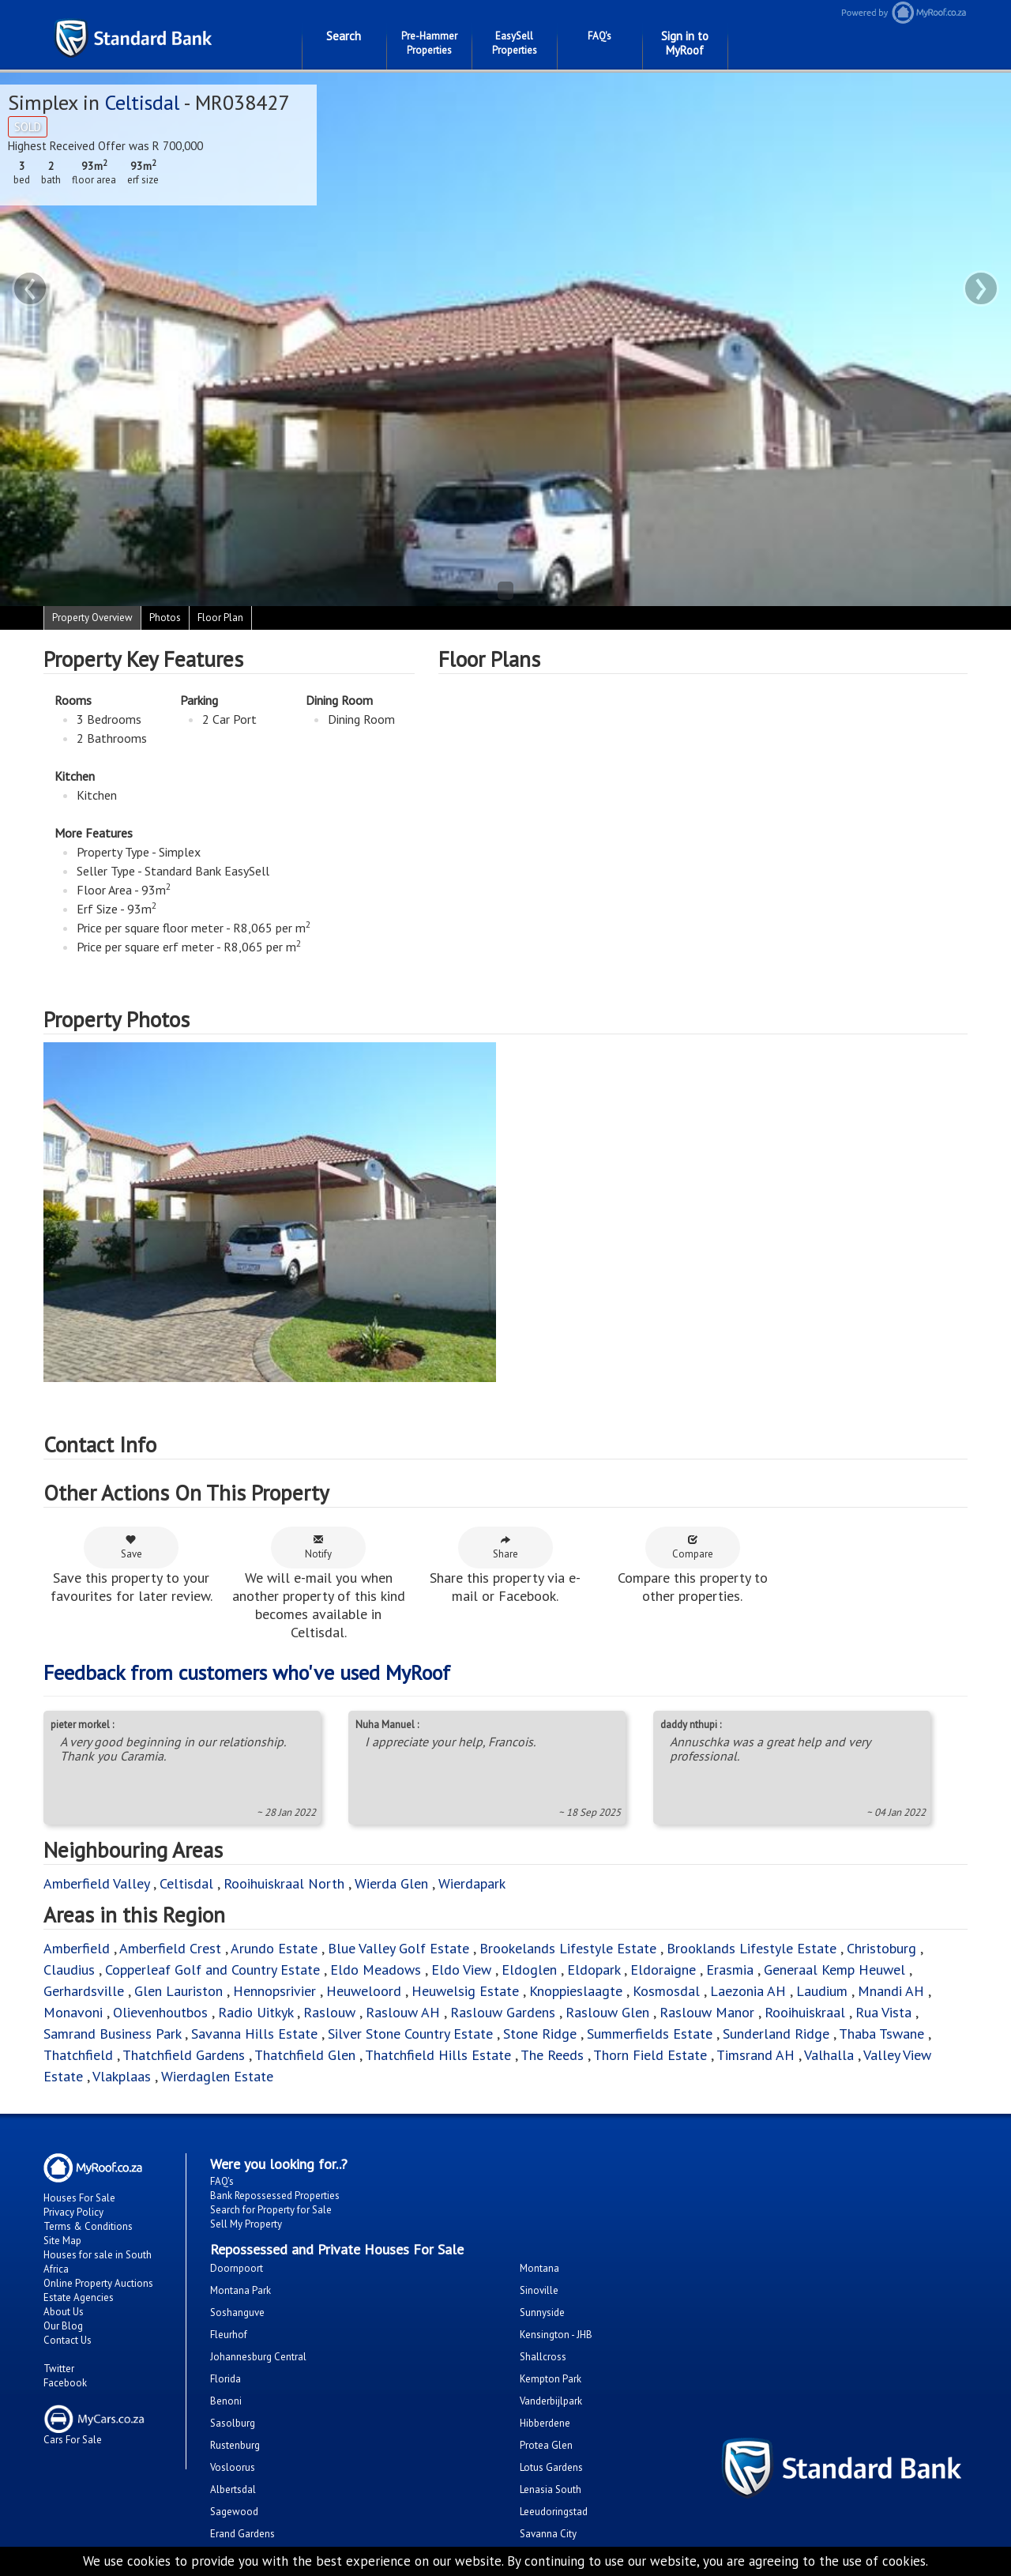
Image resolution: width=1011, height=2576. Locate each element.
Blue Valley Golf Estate (398, 1948)
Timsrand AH (755, 2055)
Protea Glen (546, 2445)
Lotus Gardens (551, 2467)
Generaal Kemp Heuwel (834, 1969)
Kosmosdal (666, 1991)
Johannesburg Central (258, 2356)
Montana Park (240, 2290)
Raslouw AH (403, 2012)
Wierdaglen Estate (217, 2076)
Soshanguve (237, 2312)
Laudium (822, 1991)
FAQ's (599, 36)
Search (343, 35)
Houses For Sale (79, 2198)
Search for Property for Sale (271, 2209)
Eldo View (461, 1969)
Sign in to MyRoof (684, 43)
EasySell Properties (514, 43)
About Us (63, 2311)
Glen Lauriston (180, 1991)
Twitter (58, 2368)
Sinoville (539, 2290)
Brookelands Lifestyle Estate (567, 1948)
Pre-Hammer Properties (429, 43)
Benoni (226, 2401)
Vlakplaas (121, 2076)
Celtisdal (142, 102)
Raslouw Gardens (502, 2012)
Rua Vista (883, 2012)
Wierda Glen (391, 1883)
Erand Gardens (242, 2533)
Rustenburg (235, 2445)
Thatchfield (78, 2055)
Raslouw (329, 2012)
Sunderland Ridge (776, 2033)
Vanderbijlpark (551, 2401)
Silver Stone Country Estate (410, 2033)
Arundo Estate (274, 1948)
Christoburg (881, 1948)
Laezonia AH (748, 1991)
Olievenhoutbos (160, 2012)
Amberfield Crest (170, 1948)
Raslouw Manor (707, 2012)
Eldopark (593, 1969)
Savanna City (548, 2533)
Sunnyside (542, 2312)
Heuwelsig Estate (465, 1991)
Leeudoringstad (554, 2511)
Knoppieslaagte (575, 1991)
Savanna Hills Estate (254, 2033)
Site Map (62, 2240)
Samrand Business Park (112, 2033)
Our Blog (63, 2326)
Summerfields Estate (649, 2033)
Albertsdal (233, 2489)
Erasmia (730, 1969)
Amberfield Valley (96, 1883)
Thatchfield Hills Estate (438, 2055)
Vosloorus (232, 2467)
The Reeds (552, 2055)
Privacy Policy (73, 2212)
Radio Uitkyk (255, 2012)
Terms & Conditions (88, 2226)
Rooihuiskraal (805, 2012)
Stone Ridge (540, 2033)
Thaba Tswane (881, 2033)
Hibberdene (545, 2423)
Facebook (65, 2383)
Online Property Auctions (98, 2283)
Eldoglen (529, 1969)
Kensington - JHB (556, 2334)
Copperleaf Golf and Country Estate (212, 1969)
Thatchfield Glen (304, 2055)
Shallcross (543, 2356)
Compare (692, 1547)
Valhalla (829, 2055)
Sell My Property (246, 2224)
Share (505, 1547)
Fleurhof (228, 2334)
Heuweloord (363, 1991)
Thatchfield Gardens (183, 2055)
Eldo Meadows (375, 1969)
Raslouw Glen (607, 2012)
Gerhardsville (83, 1991)
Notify (318, 1547)
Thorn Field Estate (650, 2055)
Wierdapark (472, 1883)
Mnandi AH (891, 1991)
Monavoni (73, 2012)
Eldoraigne (663, 1969)
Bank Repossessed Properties (275, 2195)
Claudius (69, 1969)
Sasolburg (232, 2423)
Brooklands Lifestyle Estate (751, 1948)
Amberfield (76, 1948)
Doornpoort (236, 2268)
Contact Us (67, 2340)
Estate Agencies (78, 2297)
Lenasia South (550, 2489)
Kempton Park (550, 2379)
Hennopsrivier (274, 1991)
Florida (225, 2379)
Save (131, 1547)
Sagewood (234, 2511)
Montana (539, 2268)
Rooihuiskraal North (284, 1883)
